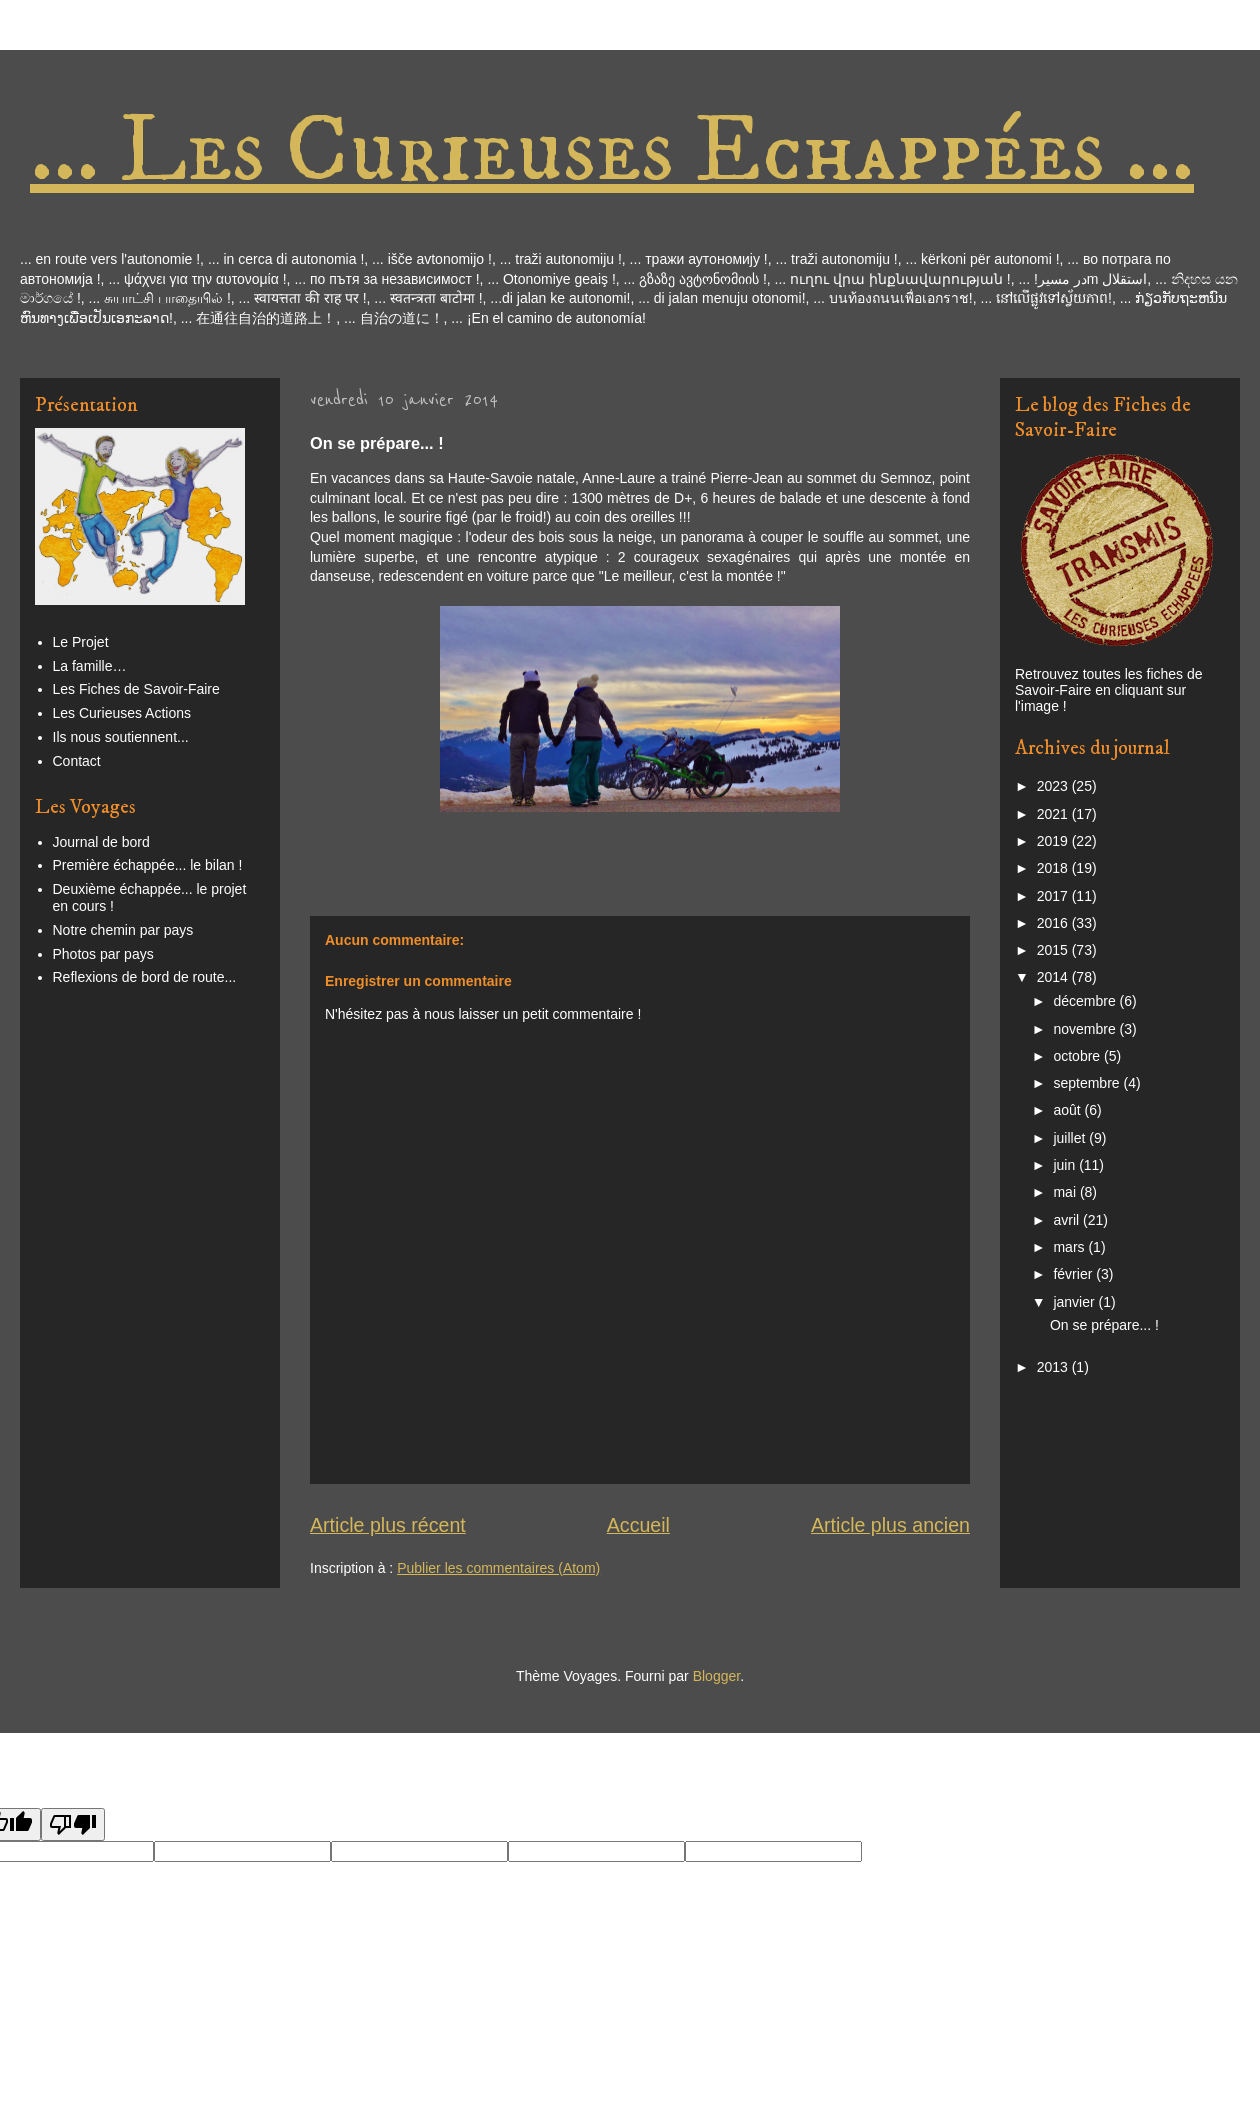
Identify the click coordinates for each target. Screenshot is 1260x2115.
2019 (1054, 841)
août (1068, 1110)
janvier (1075, 1302)
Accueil (638, 1525)
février (1074, 1274)
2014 (1054, 977)
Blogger (716, 1676)
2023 (1054, 786)
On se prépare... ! (1104, 1325)
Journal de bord (101, 842)
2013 (1054, 1367)
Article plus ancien (890, 1525)
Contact (77, 761)
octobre (1078, 1056)
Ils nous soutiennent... (121, 737)
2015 (1054, 950)
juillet (1071, 1138)
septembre (1088, 1083)
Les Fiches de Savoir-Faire (136, 689)
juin (1066, 1165)
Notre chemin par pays (123, 930)
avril (1068, 1220)
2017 (1054, 896)
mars (1070, 1247)
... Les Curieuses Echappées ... (612, 151)
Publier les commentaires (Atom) (498, 1568)
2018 (1054, 868)
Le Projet (81, 642)
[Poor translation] (73, 1824)
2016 (1054, 923)
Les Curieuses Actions (122, 713)
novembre (1086, 1029)
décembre (1086, 1001)
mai (1066, 1192)
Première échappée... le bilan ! (148, 865)
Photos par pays (103, 954)
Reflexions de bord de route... (145, 977)
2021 (1054, 814)
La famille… (90, 666)
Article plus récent (388, 1525)
